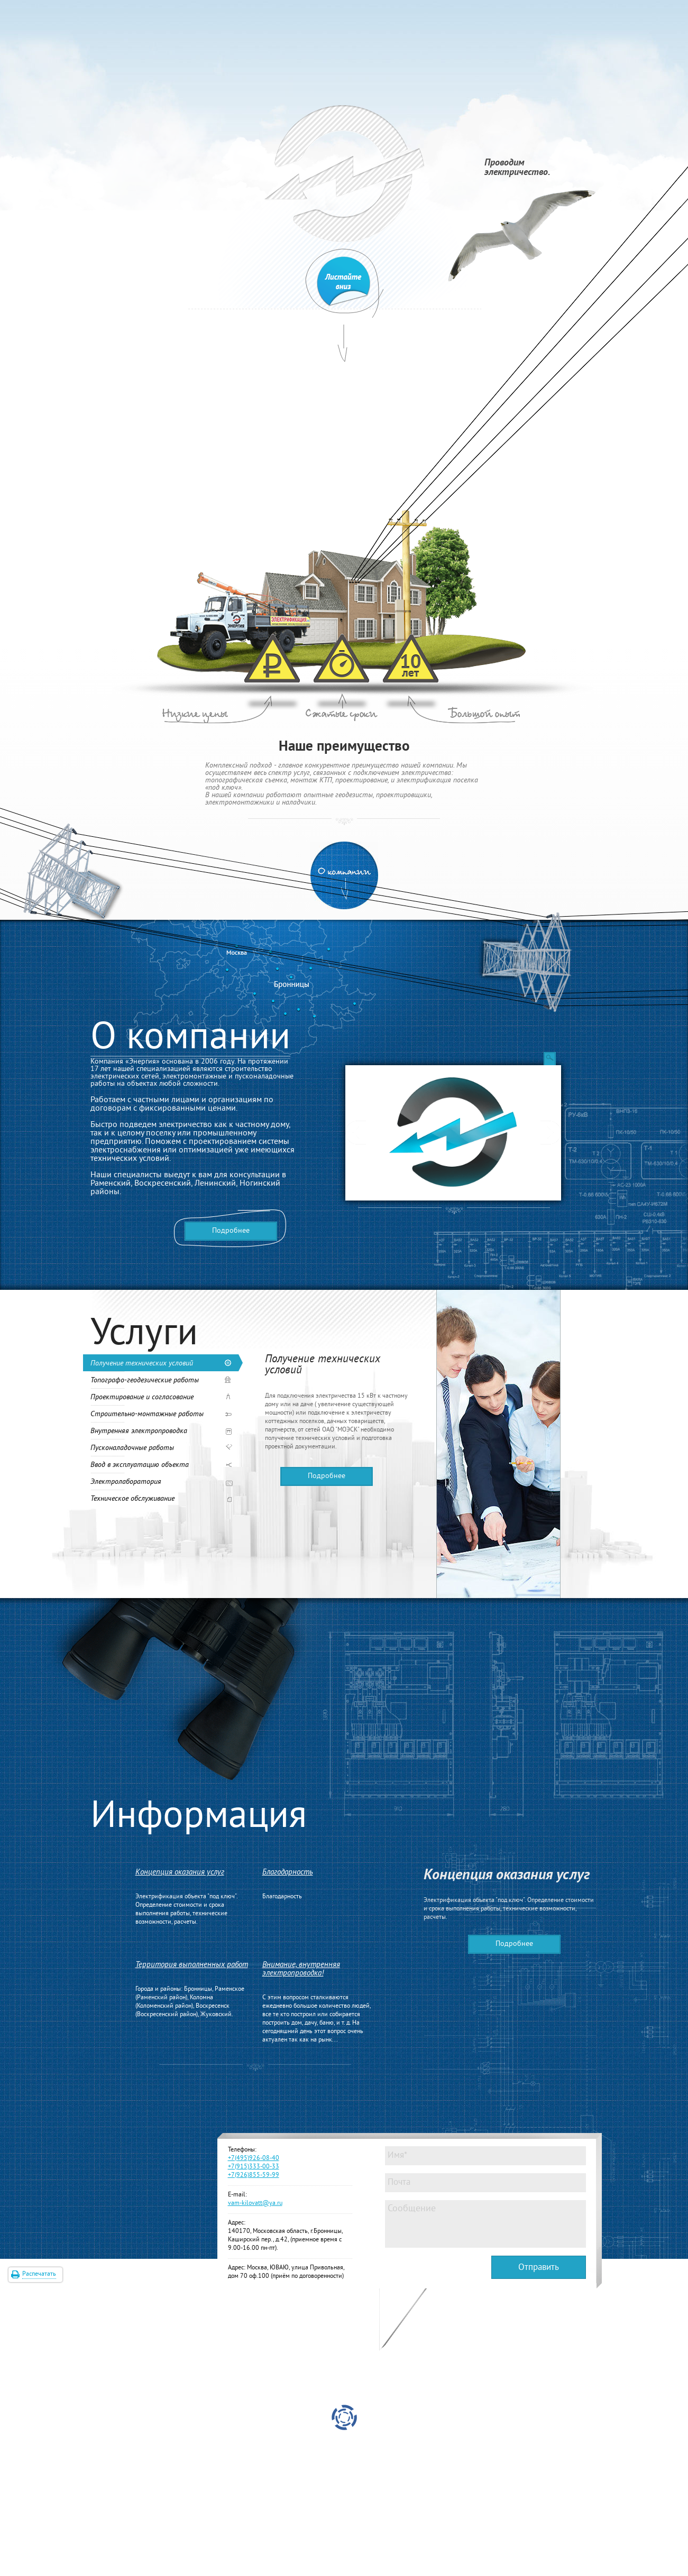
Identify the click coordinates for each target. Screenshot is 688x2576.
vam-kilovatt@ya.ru (255, 2204)
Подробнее (231, 1230)
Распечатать (39, 2274)
